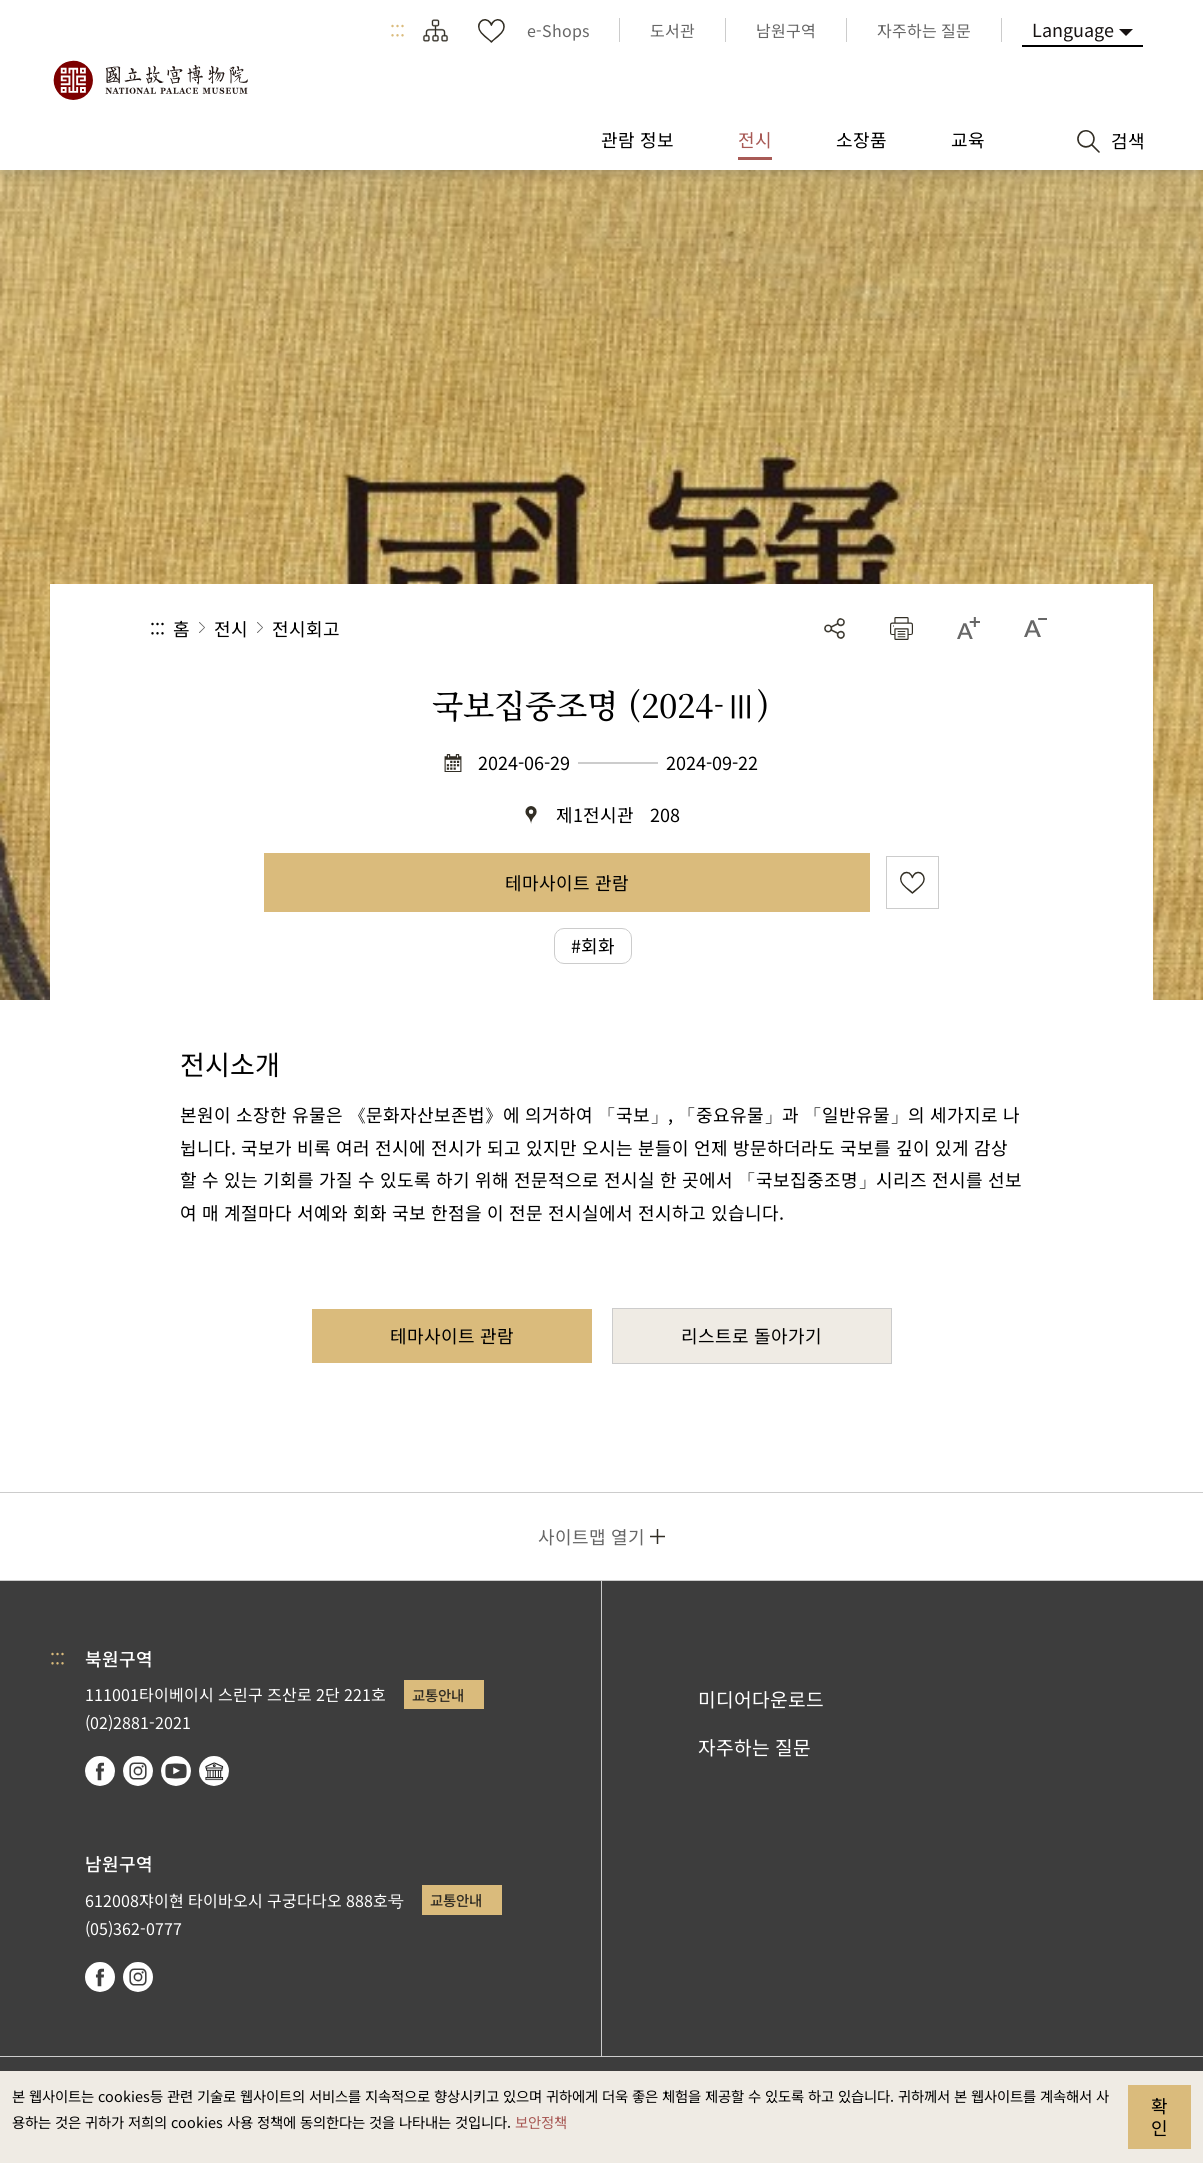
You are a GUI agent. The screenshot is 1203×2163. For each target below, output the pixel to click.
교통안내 (438, 1694)
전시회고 (306, 628)
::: (397, 30)
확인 (1159, 2116)
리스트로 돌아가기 (751, 1335)
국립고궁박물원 (150, 80)
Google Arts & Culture (214, 1771)
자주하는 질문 (754, 1747)
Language (1073, 29)
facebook (100, 1771)
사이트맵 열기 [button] (591, 1536)
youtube (176, 1771)
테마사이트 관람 (567, 882)
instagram (138, 1771)
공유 (834, 628)
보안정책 (541, 2121)
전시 (231, 628)
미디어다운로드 (761, 1699)
